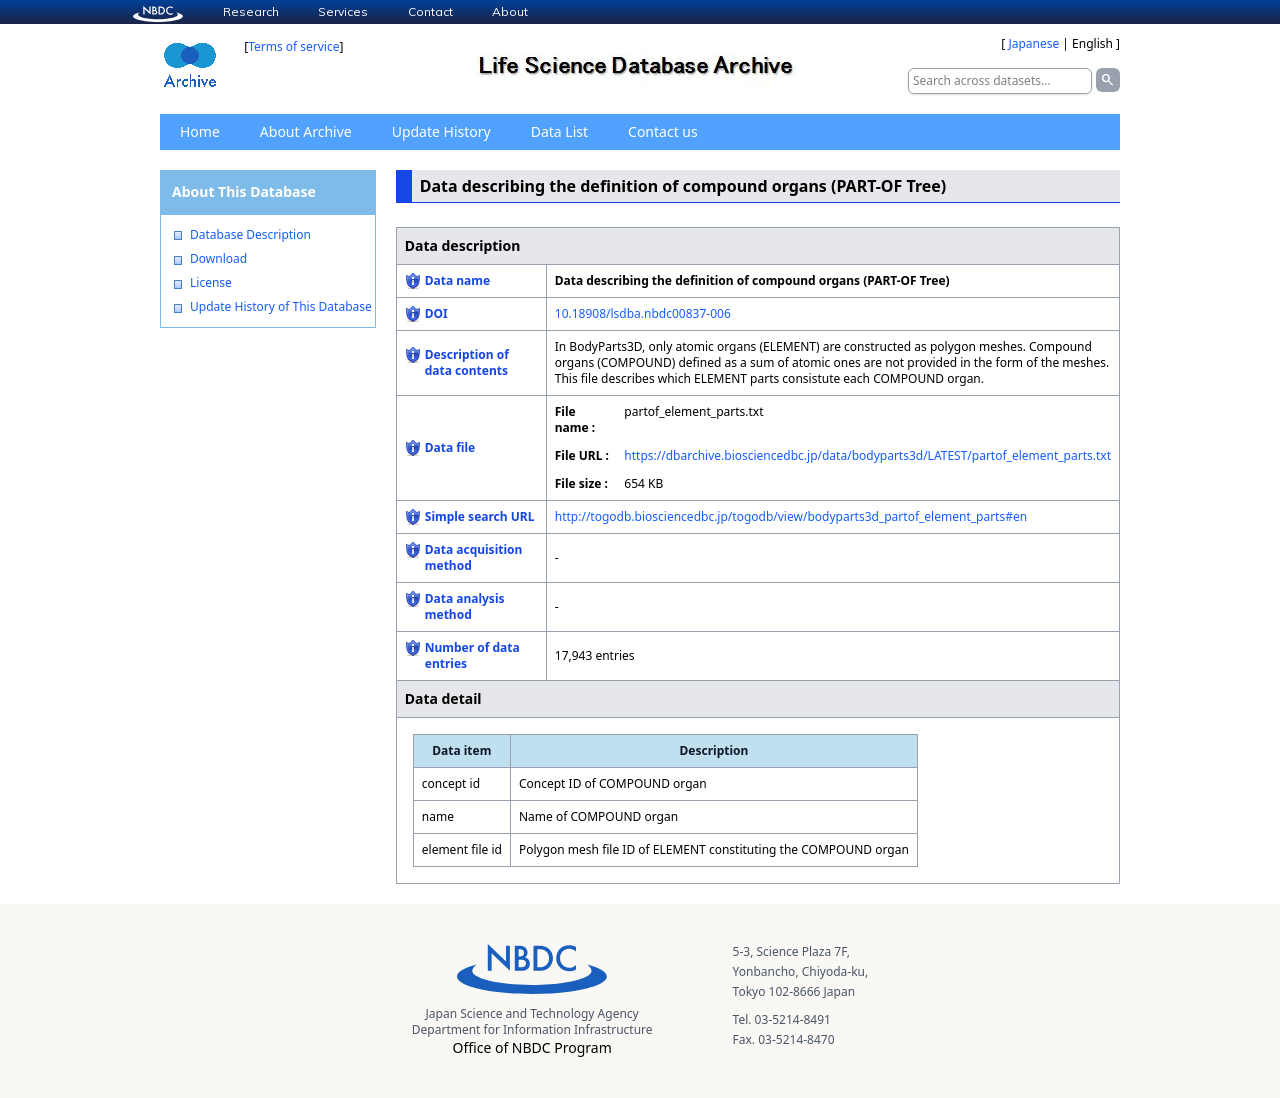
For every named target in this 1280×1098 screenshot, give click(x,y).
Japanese (1033, 43)
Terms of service (293, 46)
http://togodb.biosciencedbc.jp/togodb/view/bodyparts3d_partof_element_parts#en (791, 516)
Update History (441, 131)
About (510, 11)
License (211, 283)
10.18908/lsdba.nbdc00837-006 (643, 313)
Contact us (663, 131)
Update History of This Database (281, 307)
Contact (430, 11)
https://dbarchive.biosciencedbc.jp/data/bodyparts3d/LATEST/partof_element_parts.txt (867, 455)
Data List (559, 131)
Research (251, 11)
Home (200, 131)
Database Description (250, 235)
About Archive (306, 131)
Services (343, 11)
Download (218, 259)
